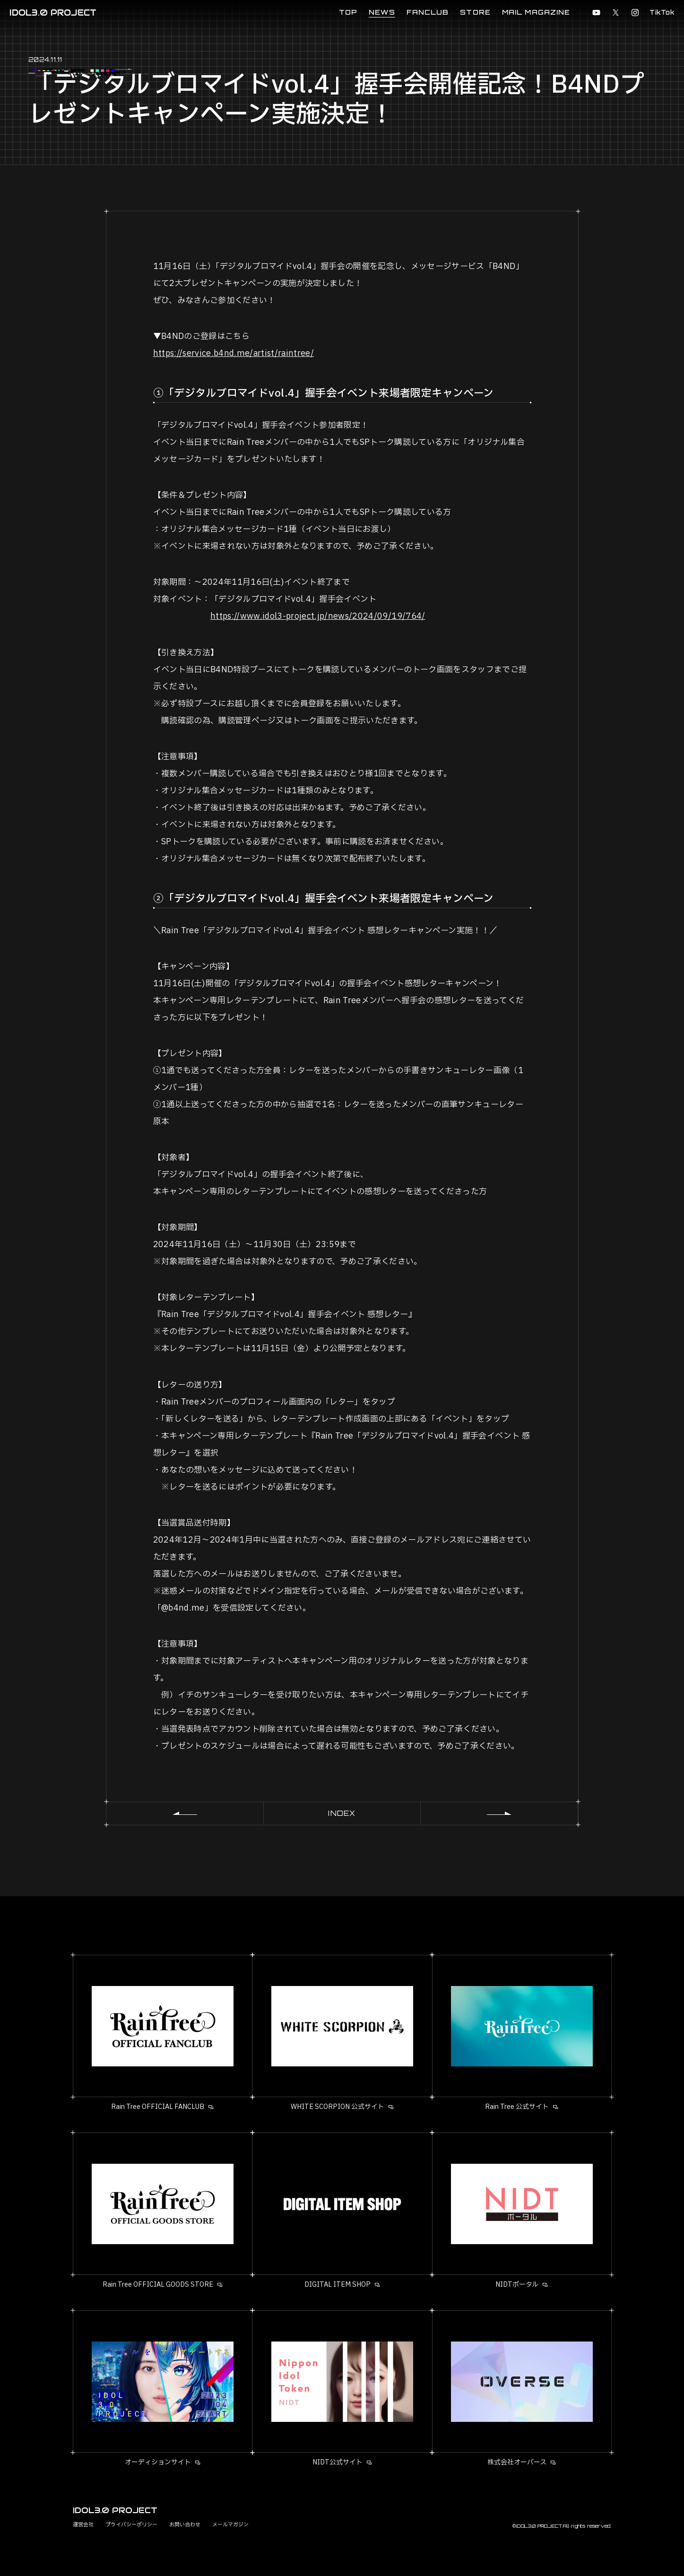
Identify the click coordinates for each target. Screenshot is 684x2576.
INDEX (341, 1813)
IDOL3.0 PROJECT (52, 12)
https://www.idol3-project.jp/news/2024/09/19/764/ (317, 616)
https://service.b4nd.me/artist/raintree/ (233, 353)
